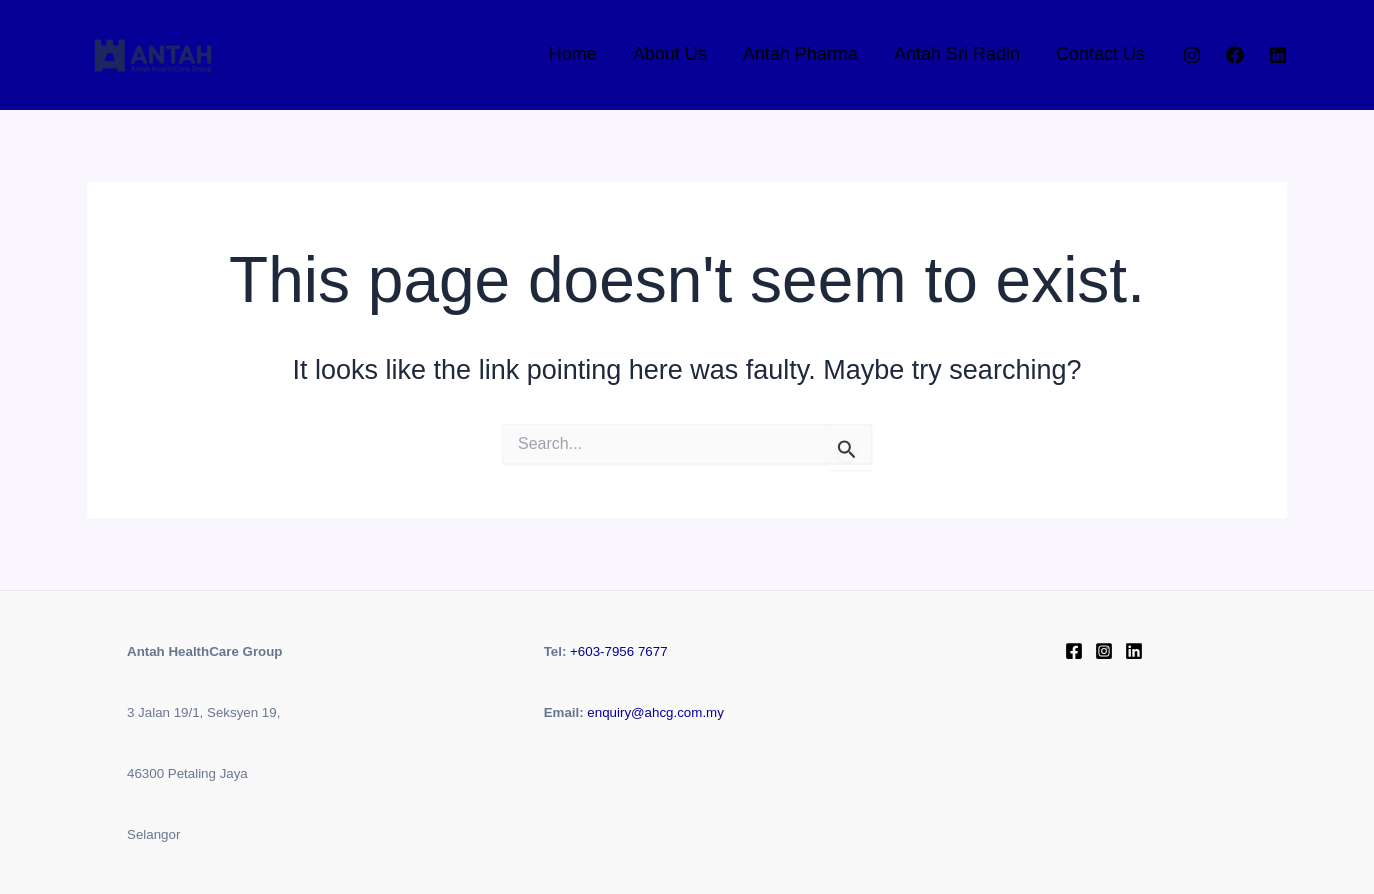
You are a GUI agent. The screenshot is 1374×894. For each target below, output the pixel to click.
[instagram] (1104, 651)
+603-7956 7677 (618, 651)
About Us (670, 54)
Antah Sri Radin (957, 54)
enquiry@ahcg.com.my (655, 712)
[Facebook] (1235, 55)
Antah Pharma (800, 54)
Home (573, 54)
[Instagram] (1192, 55)
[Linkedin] (1278, 55)
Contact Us (1100, 54)
